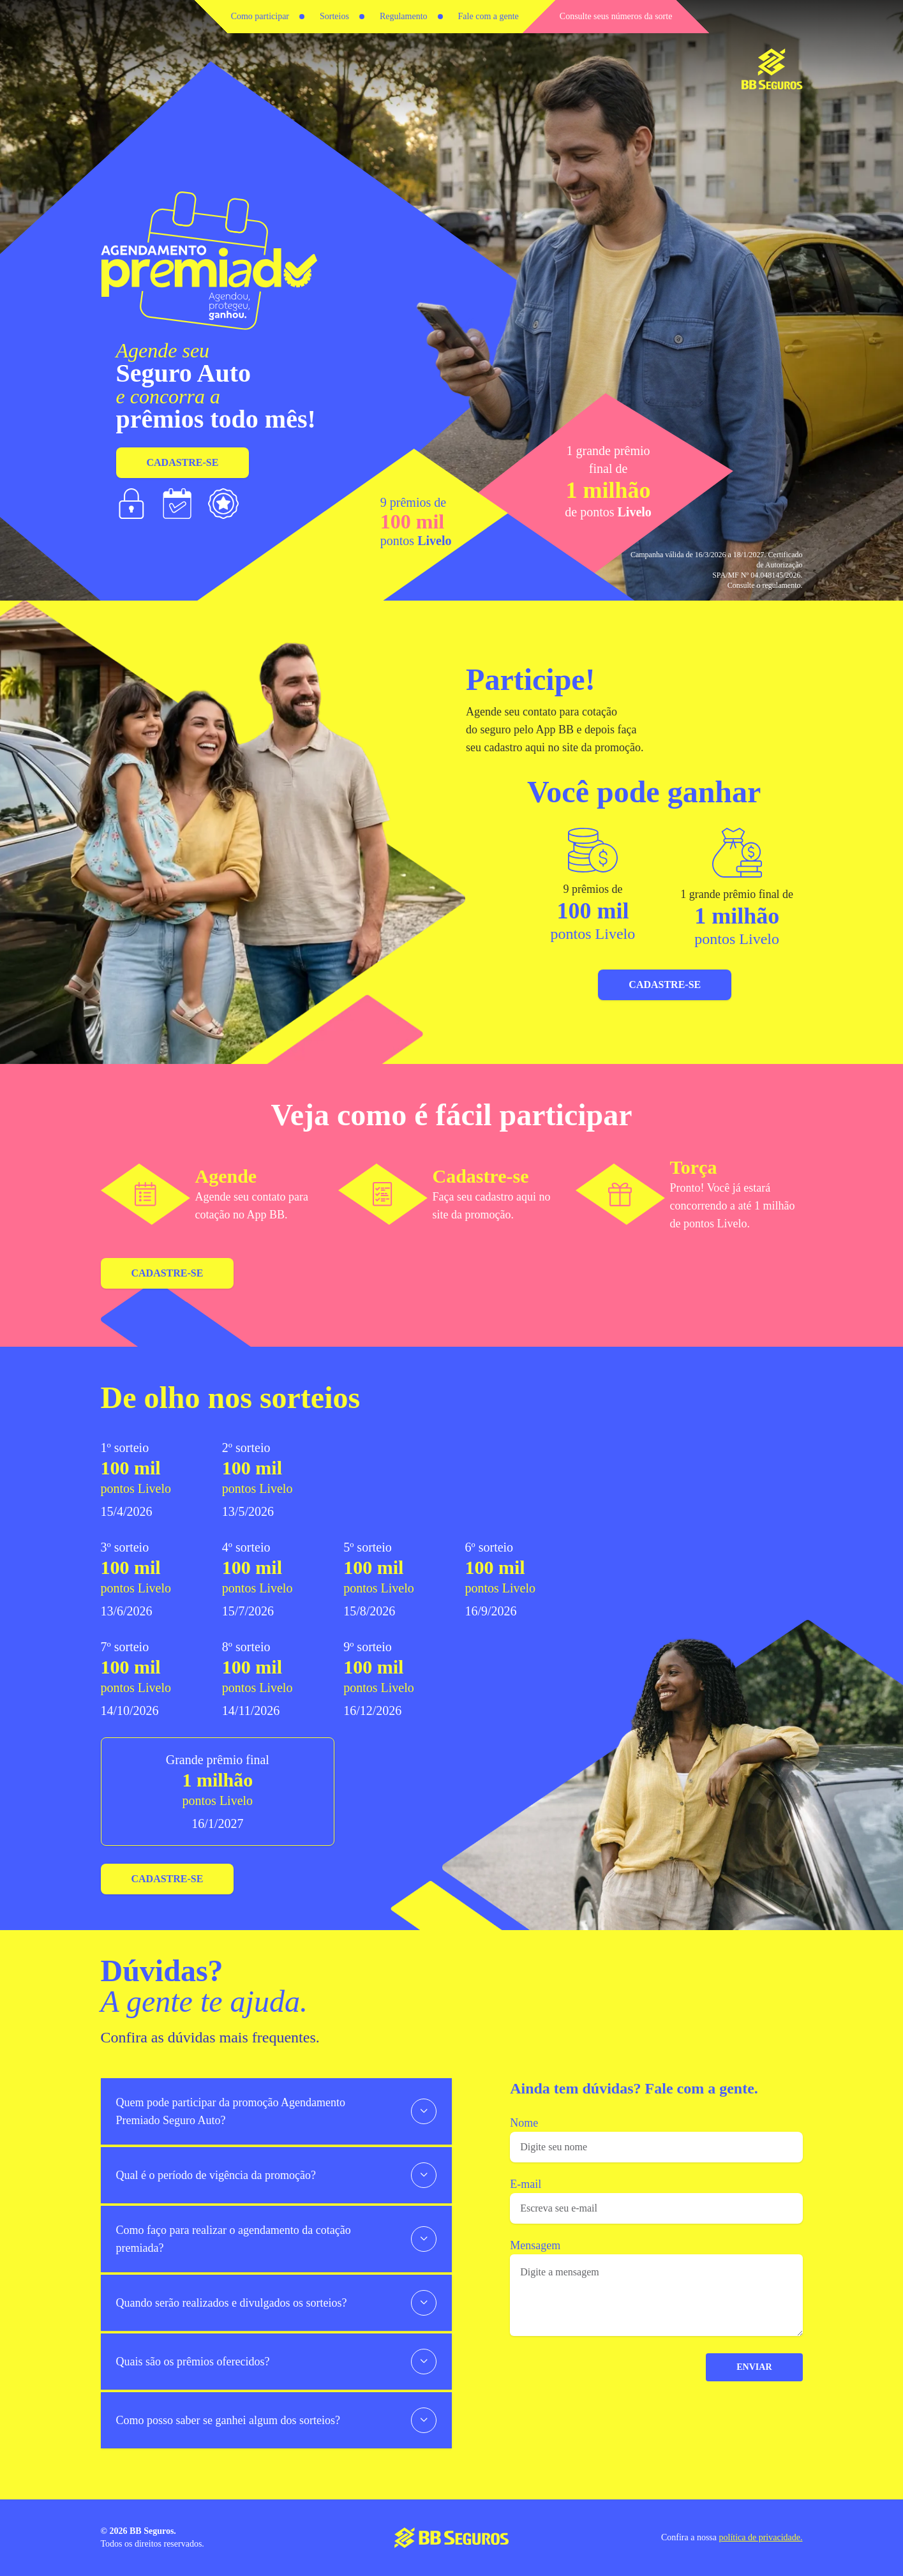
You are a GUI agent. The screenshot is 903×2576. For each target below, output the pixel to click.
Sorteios (334, 16)
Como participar (260, 16)
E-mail (526, 2184)
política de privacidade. (761, 2537)
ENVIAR (755, 2367)
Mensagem (536, 2245)
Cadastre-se (183, 462)
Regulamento (404, 16)
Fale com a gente (488, 16)
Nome (525, 2122)
